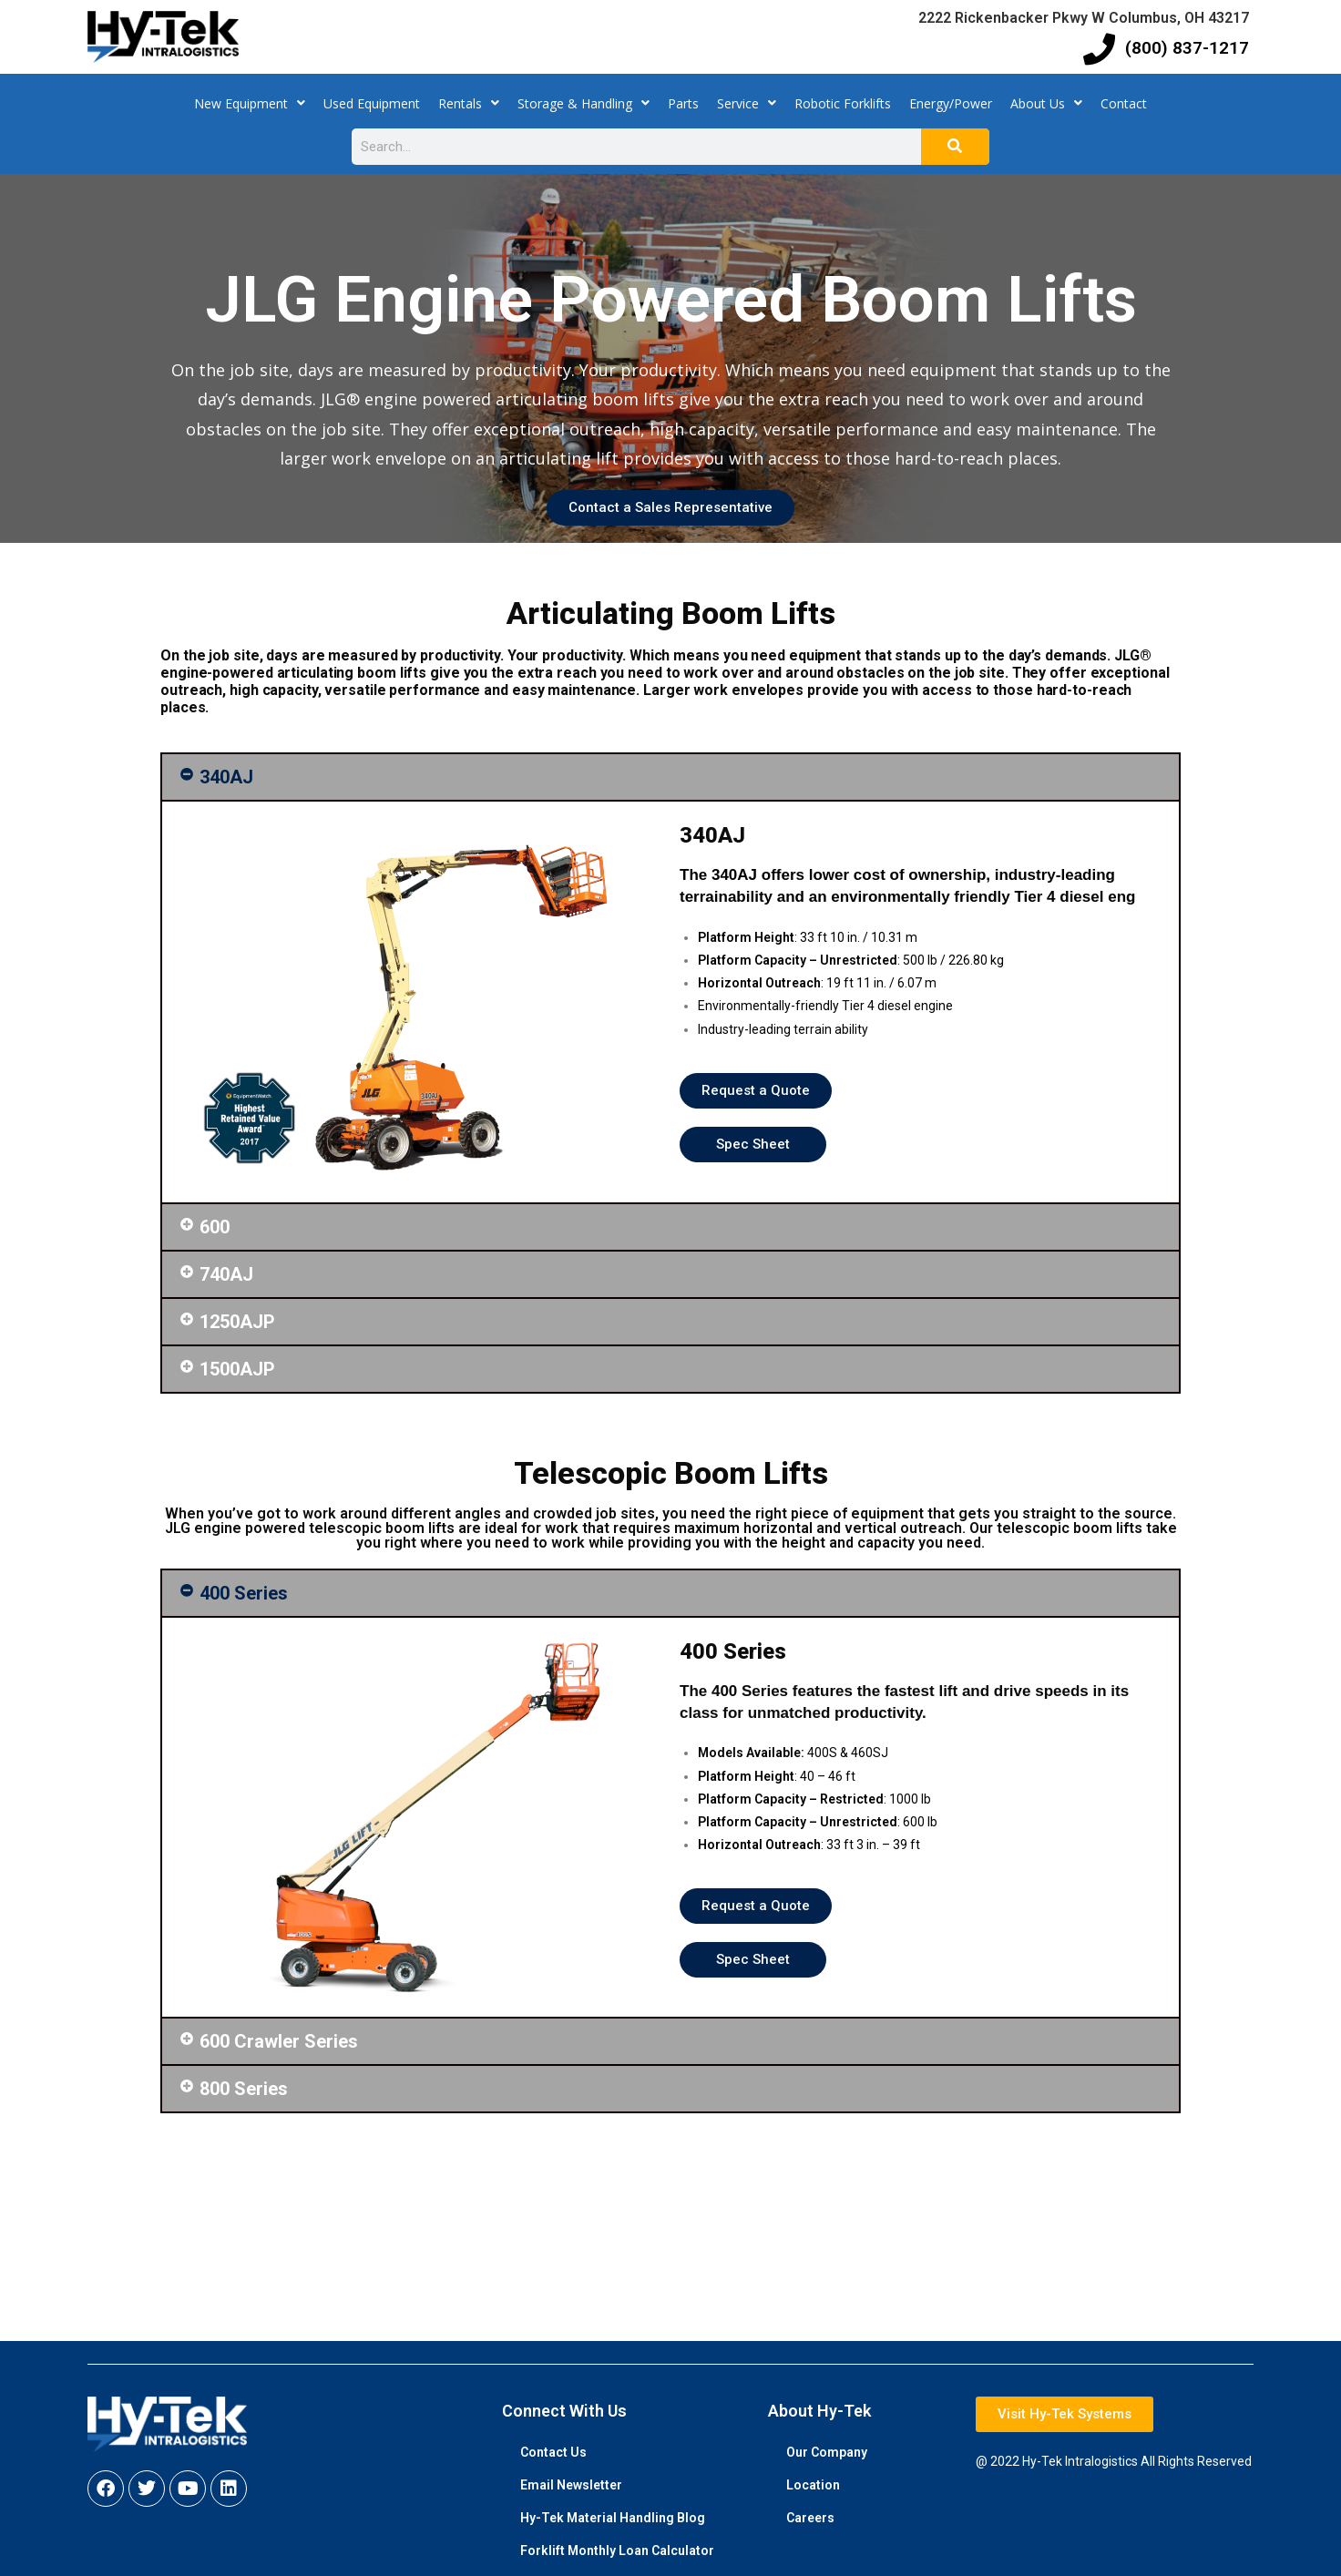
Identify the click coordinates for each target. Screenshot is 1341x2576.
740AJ (226, 1274)
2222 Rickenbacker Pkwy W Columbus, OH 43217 (1083, 17)
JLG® (338, 399)
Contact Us (553, 2452)
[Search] (955, 146)
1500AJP (237, 1369)
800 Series (244, 2089)
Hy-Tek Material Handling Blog (612, 2517)
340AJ (226, 777)
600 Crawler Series (279, 2041)
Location (813, 2485)
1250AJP (237, 1322)
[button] (670, 777)
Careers (810, 2517)
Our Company (826, 2452)
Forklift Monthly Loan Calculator (617, 2550)
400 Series (244, 1593)
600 (215, 1227)
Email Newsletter (571, 2485)
